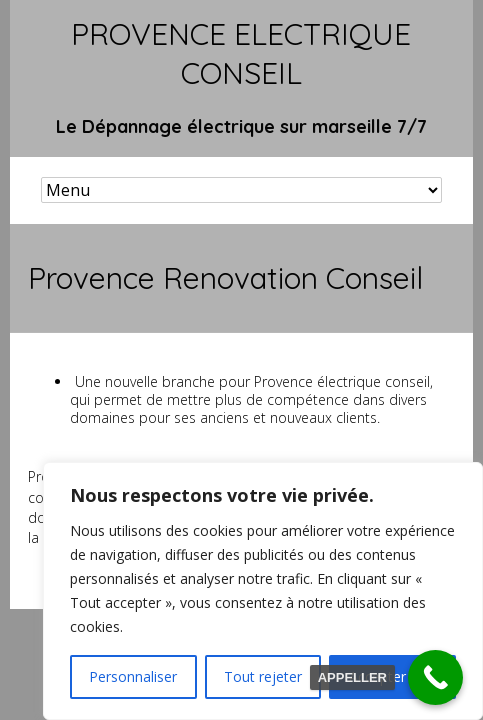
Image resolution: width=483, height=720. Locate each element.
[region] (263, 591)
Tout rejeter (263, 676)
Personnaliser (133, 676)
